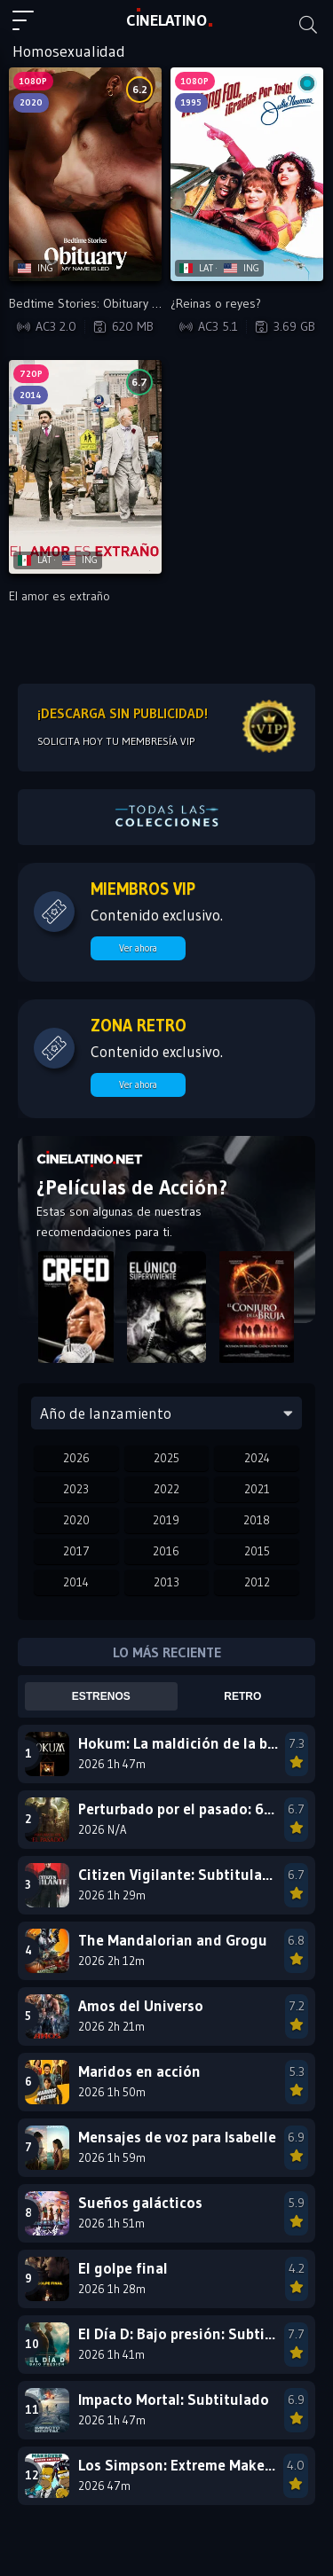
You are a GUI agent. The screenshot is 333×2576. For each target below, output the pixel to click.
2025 (166, 1458)
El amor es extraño (59, 596)
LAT (166, 20)
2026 (76, 1458)
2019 (166, 1520)
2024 (257, 1458)
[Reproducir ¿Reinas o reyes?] (246, 174)
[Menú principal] (30, 28)
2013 (166, 1582)
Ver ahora (138, 948)
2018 (256, 1520)
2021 (257, 1489)
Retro (242, 1696)
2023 (76, 1489)
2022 (166, 1489)
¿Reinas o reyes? (215, 303)
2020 (76, 1520)
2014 (76, 1582)
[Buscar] (308, 25)
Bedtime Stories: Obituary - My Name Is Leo (127, 303)
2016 (166, 1551)
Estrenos (101, 1696)
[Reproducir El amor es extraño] (85, 467)
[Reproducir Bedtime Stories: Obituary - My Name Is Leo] (85, 174)
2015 (257, 1551)
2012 (257, 1582)
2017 (76, 1551)
